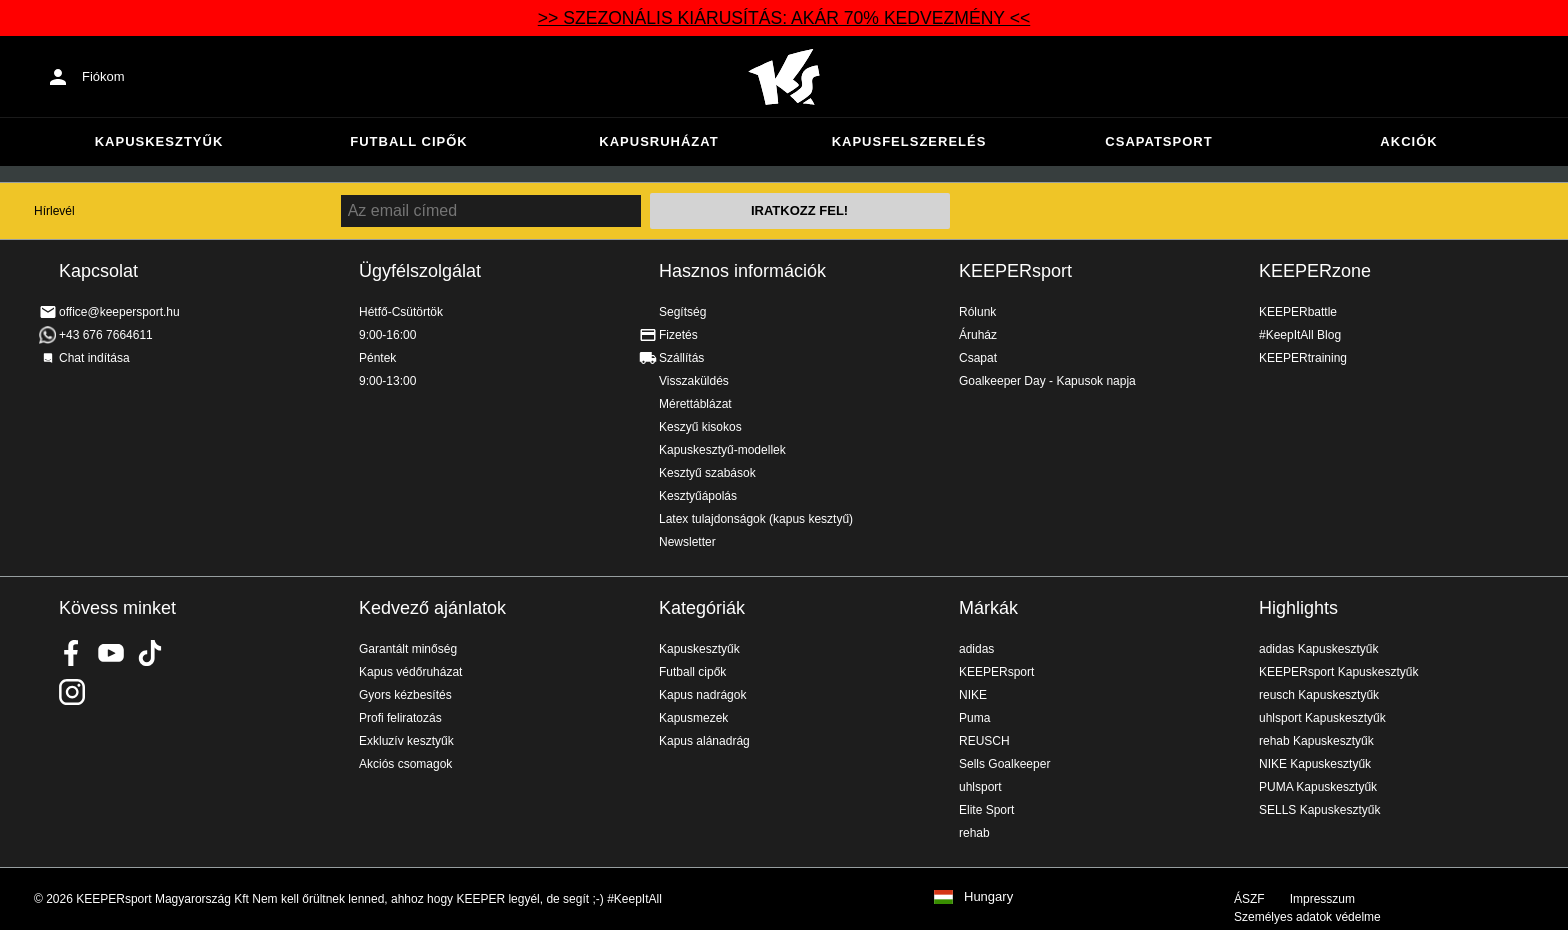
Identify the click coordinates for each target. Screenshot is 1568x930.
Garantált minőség (408, 649)
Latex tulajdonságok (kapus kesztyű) (756, 519)
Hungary (988, 897)
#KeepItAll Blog (1300, 335)
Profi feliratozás (400, 718)
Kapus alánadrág (704, 741)
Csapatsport (1158, 141)
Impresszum (1322, 899)
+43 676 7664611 (106, 335)
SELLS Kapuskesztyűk (1319, 810)
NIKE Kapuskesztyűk (1315, 764)
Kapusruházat (658, 141)
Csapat (978, 358)
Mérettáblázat (695, 404)
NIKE (973, 695)
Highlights (1298, 608)
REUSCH (984, 741)
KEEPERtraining (1303, 358)
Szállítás (681, 358)
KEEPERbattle (1298, 312)
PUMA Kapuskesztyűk (1318, 787)
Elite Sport (986, 810)
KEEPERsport (1015, 271)
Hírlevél (54, 211)
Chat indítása (94, 358)
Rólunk (977, 312)
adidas (976, 649)
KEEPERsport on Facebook (72, 653)
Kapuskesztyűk (159, 141)
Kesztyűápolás (698, 496)
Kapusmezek (693, 718)
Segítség (682, 312)
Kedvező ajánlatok (432, 608)
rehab (974, 833)
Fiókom (103, 76)
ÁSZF (1249, 899)
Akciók (1408, 141)
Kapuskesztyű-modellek (722, 450)
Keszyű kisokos (700, 427)
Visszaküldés (694, 381)
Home (784, 77)
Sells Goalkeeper (1004, 764)
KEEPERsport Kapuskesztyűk (1338, 672)
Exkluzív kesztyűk (406, 741)
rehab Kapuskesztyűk (1316, 741)
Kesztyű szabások (707, 473)
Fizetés (678, 335)
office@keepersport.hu (119, 312)
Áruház (978, 335)
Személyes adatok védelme (1307, 917)
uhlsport (980, 787)
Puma (974, 718)
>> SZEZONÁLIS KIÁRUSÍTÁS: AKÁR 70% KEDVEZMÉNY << (784, 18)
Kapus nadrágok (702, 695)
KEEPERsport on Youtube (111, 653)
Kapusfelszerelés (909, 141)
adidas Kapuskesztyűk (1318, 649)
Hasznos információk (742, 271)
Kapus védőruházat (410, 672)
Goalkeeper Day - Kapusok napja (1047, 381)
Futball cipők (408, 141)
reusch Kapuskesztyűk (1319, 695)
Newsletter (687, 542)
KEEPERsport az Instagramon (72, 692)
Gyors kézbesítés (405, 695)
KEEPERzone (1315, 271)
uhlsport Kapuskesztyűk (1322, 718)
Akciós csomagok (405, 764)
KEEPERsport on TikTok (150, 653)
